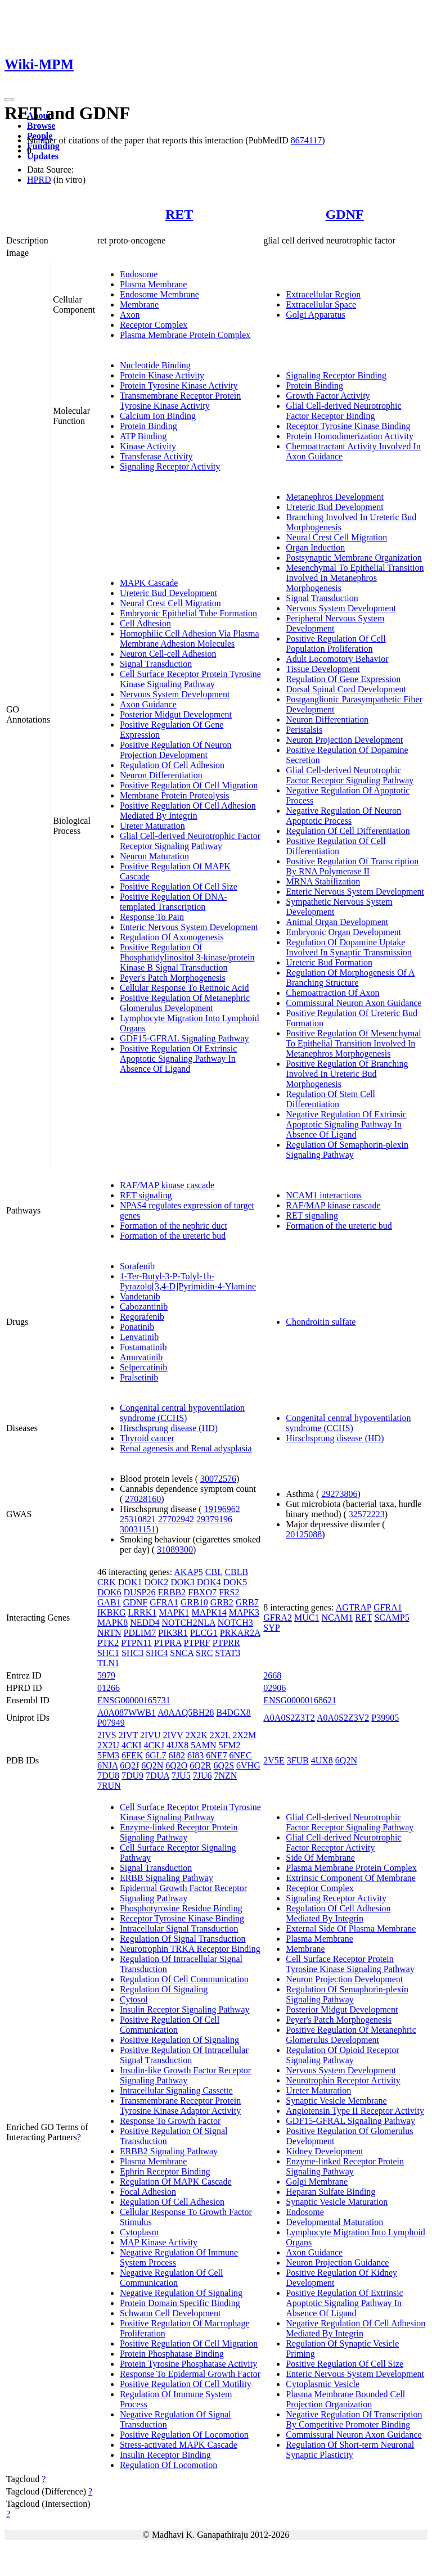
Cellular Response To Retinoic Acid (184, 987)
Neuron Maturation (154, 856)
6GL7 (155, 1755)
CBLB (236, 1572)
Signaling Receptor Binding (336, 375)
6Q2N (152, 1765)
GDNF (345, 214)
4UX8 (177, 1745)
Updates (42, 156)
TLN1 (108, 1663)
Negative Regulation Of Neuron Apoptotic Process (343, 815)
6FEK (132, 1755)
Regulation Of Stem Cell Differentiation (330, 1099)
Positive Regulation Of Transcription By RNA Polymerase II (352, 866)
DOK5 (235, 1582)
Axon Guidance (148, 704)
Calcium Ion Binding (158, 416)
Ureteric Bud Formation (329, 962)
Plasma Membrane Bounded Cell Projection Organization (345, 2399)
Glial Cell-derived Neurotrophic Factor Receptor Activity (343, 1842)
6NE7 (216, 1755)
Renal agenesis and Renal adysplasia (186, 1448)
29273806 (339, 1494)
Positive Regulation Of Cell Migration (189, 785)
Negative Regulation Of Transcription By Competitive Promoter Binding (354, 2419)
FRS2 (229, 1592)
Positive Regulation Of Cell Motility (185, 2384)
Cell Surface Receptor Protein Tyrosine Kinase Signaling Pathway (190, 679)
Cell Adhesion (145, 623)
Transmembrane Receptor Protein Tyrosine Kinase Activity (180, 400)
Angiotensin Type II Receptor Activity (355, 2110)
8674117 (306, 140)
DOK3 (182, 1582)
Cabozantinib (144, 1306)
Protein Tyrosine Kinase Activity (179, 385)
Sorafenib (137, 1266)
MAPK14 (208, 1612)
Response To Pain (152, 917)
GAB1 (109, 1602)
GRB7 (247, 1602)
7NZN (225, 1775)
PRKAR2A (240, 1632)
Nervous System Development (175, 694)
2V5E (273, 1760)
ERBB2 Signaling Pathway (169, 2151)
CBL (214, 1572)
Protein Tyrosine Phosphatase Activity (188, 2364)
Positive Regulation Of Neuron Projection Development (176, 750)
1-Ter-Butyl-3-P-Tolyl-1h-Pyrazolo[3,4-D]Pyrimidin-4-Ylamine (188, 1281)
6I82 (177, 1755)
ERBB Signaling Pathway (166, 1878)
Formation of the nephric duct (173, 1225)
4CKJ (154, 1745)
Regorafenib (142, 1316)
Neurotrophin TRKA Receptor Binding (190, 1949)
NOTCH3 (235, 1622)
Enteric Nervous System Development (189, 927)
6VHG (248, 1765)
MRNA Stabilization (323, 881)
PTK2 (108, 1643)
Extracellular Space (321, 304)
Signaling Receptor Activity (170, 466)
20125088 (304, 1534)
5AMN (203, 1745)
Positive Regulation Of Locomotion (184, 2434)
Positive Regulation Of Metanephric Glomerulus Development (185, 1003)
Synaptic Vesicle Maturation (337, 2202)
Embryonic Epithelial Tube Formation (188, 613)
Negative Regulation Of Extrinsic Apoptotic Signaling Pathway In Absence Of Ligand (346, 1124)
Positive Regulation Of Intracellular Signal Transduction (184, 2055)
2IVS (106, 1735)
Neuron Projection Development (344, 740)
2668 (272, 1675)
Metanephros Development (335, 497)
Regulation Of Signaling (164, 1989)
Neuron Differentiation (161, 775)
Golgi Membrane (317, 2181)
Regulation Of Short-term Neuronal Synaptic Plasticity (350, 2450)
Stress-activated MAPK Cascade (178, 2444)
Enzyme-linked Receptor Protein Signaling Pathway (179, 1832)
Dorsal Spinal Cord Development (346, 689)
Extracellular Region (323, 294)
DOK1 (130, 1582)
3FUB (298, 1760)
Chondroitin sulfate (321, 1322)
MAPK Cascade (149, 583)
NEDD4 (144, 1622)
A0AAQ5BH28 (186, 1712)
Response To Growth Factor (170, 2121)
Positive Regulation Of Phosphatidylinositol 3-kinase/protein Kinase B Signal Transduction (187, 957)
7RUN (109, 1785)
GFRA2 (277, 1617)
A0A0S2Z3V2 (343, 1717)
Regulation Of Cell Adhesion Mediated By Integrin (338, 1913)
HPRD (39, 179)
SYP (271, 1627)
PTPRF (197, 1643)
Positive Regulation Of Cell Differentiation (335, 846)
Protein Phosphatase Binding (172, 2353)
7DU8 (108, 1775)
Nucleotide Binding (155, 365)
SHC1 (108, 1653)
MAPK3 (244, 1612)
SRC (204, 1653)
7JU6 (202, 1775)
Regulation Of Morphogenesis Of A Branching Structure (350, 977)
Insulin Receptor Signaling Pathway (185, 2009)
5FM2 (229, 1745)
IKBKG (111, 1612)
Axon (130, 314)
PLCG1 (204, 1632)
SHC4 (157, 1653)
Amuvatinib (141, 1357)
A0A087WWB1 (126, 1712)
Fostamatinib (143, 1347)
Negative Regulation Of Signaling (181, 2293)
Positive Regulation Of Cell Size (178, 886)
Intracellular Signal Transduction (179, 1928)
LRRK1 (142, 1612)
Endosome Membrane (159, 294)
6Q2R (200, 1765)
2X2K (197, 1735)
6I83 (195, 1755)
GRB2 (221, 1602)
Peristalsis (304, 729)
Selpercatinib (143, 1367)
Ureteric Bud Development (168, 593)
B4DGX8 (233, 1712)
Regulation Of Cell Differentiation (348, 831)
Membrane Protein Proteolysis (175, 795)
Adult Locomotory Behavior (337, 659)
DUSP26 (140, 1592)
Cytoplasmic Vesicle (322, 2384)
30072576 (218, 1478)
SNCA (182, 1653)
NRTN (109, 1632)
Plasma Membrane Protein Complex (185, 335)
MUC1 (306, 1617)
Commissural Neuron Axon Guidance (353, 1003)
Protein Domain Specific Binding (180, 2303)
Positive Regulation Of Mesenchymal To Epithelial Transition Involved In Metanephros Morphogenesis (353, 1043)
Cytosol (134, 1999)
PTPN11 (136, 1643)
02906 (274, 1688)
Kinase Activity (148, 446)
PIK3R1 (172, 1632)
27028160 (143, 1499)
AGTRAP (353, 1607)
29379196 (214, 1519)
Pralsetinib (139, 1377)
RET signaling (146, 1195)
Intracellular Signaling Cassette (176, 2090)
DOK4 (209, 1582)
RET (179, 214)
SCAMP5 (391, 1617)
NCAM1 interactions (324, 1195)
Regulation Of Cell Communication (184, 1979)
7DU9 (132, 1775)
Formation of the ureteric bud (173, 1235)
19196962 (222, 1509)
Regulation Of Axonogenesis (172, 937)
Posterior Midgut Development (176, 714)
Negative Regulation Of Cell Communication (171, 2278)
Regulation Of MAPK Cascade (176, 2181)
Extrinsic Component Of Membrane (351, 1878)
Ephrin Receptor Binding (165, 2171)
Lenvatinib (139, 1337)
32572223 (367, 1514)
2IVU (150, 1735)
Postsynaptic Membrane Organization (353, 557)
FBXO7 (202, 1592)
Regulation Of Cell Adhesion (172, 765)
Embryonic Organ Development (343, 932)
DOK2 (156, 1582)
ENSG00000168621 (299, 1700)
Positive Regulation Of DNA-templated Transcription (173, 902)
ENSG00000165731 (133, 1700)
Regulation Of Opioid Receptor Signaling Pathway (342, 2055)
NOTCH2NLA (188, 1622)
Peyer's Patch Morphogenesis (173, 977)
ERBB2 (172, 1592)
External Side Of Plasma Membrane (351, 1928)
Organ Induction (315, 547)
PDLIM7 (139, 1632)
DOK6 (109, 1592)
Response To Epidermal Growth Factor (190, 2374)
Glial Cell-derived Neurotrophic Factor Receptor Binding (343, 411)
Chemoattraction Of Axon (332, 993)
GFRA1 (164, 1602)
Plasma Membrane (153, 284)
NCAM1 (337, 1617)
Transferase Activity (156, 456)
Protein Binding (148, 426)
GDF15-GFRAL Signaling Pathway (184, 1038)
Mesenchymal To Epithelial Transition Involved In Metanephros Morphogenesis (355, 578)
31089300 (175, 1549)
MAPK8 (112, 1622)
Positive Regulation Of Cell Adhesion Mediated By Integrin (188, 810)
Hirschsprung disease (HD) (169, 1428)
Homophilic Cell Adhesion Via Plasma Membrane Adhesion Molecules (189, 638)
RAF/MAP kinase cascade (167, 1185)
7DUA (157, 1775)
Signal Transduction (156, 664)
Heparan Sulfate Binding (330, 2191)
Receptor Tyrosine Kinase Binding (348, 426)
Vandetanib (140, 1296)
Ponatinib (137, 1327)
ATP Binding (143, 436)
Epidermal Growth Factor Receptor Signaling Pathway (183, 1893)
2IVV (173, 1735)
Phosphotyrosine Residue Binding (181, 1908)
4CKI (132, 1745)
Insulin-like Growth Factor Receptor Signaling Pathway (185, 2075)
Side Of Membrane (320, 1857)
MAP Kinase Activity (158, 2242)
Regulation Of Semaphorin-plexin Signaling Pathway (347, 1150)
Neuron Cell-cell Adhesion (168, 653)
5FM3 (108, 1755)
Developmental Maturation (334, 2222)
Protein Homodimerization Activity (349, 436)
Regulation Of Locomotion (168, 2465)
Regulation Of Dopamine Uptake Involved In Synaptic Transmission (349, 947)
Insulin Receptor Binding (165, 2455)
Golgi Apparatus (315, 314)
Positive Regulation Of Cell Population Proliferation (335, 643)
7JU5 (181, 1775)
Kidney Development (324, 2151)
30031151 (137, 1529)
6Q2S (224, 1765)
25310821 (138, 1519)
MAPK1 (174, 1612)
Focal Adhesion (148, 2191)
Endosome (139, 274)
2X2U (108, 1745)
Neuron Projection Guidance (337, 2262)
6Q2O (176, 1765)
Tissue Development (322, 669)
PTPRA (168, 1643)
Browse (41, 125)
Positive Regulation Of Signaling (179, 2040)
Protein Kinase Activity (162, 375)
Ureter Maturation (152, 826)
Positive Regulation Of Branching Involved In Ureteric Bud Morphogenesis (347, 1074)
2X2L (220, 1735)
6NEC (241, 1755)
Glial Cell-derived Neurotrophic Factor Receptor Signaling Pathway (190, 841)
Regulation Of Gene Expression (343, 679)
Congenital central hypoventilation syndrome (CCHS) (182, 1413)
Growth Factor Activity (328, 395)
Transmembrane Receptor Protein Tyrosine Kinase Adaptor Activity (180, 2105)
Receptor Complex (153, 325)
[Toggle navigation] (9, 99)
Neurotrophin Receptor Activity (343, 2080)
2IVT (128, 1735)
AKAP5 (188, 1572)
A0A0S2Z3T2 (289, 1717)
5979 (106, 1675)
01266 (108, 1688)
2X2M (244, 1735)
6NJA (107, 1765)
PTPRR (226, 1643)
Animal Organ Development (337, 922)
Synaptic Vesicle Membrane (336, 2100)
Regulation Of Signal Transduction (183, 1938)
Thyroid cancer (147, 1438)
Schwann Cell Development (170, 2313)
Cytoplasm (139, 2232)
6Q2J (129, 1765)
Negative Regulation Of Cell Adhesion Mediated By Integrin (355, 2328)
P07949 (111, 1722)
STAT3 (227, 1653)
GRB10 (194, 1602)
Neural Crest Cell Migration (170, 603)
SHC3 (132, 1653)
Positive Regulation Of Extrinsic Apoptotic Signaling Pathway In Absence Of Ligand (178, 1058)
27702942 (176, 1519)
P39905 (385, 1717)
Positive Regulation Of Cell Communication (169, 2024)
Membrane (139, 304)
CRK (106, 1582)
